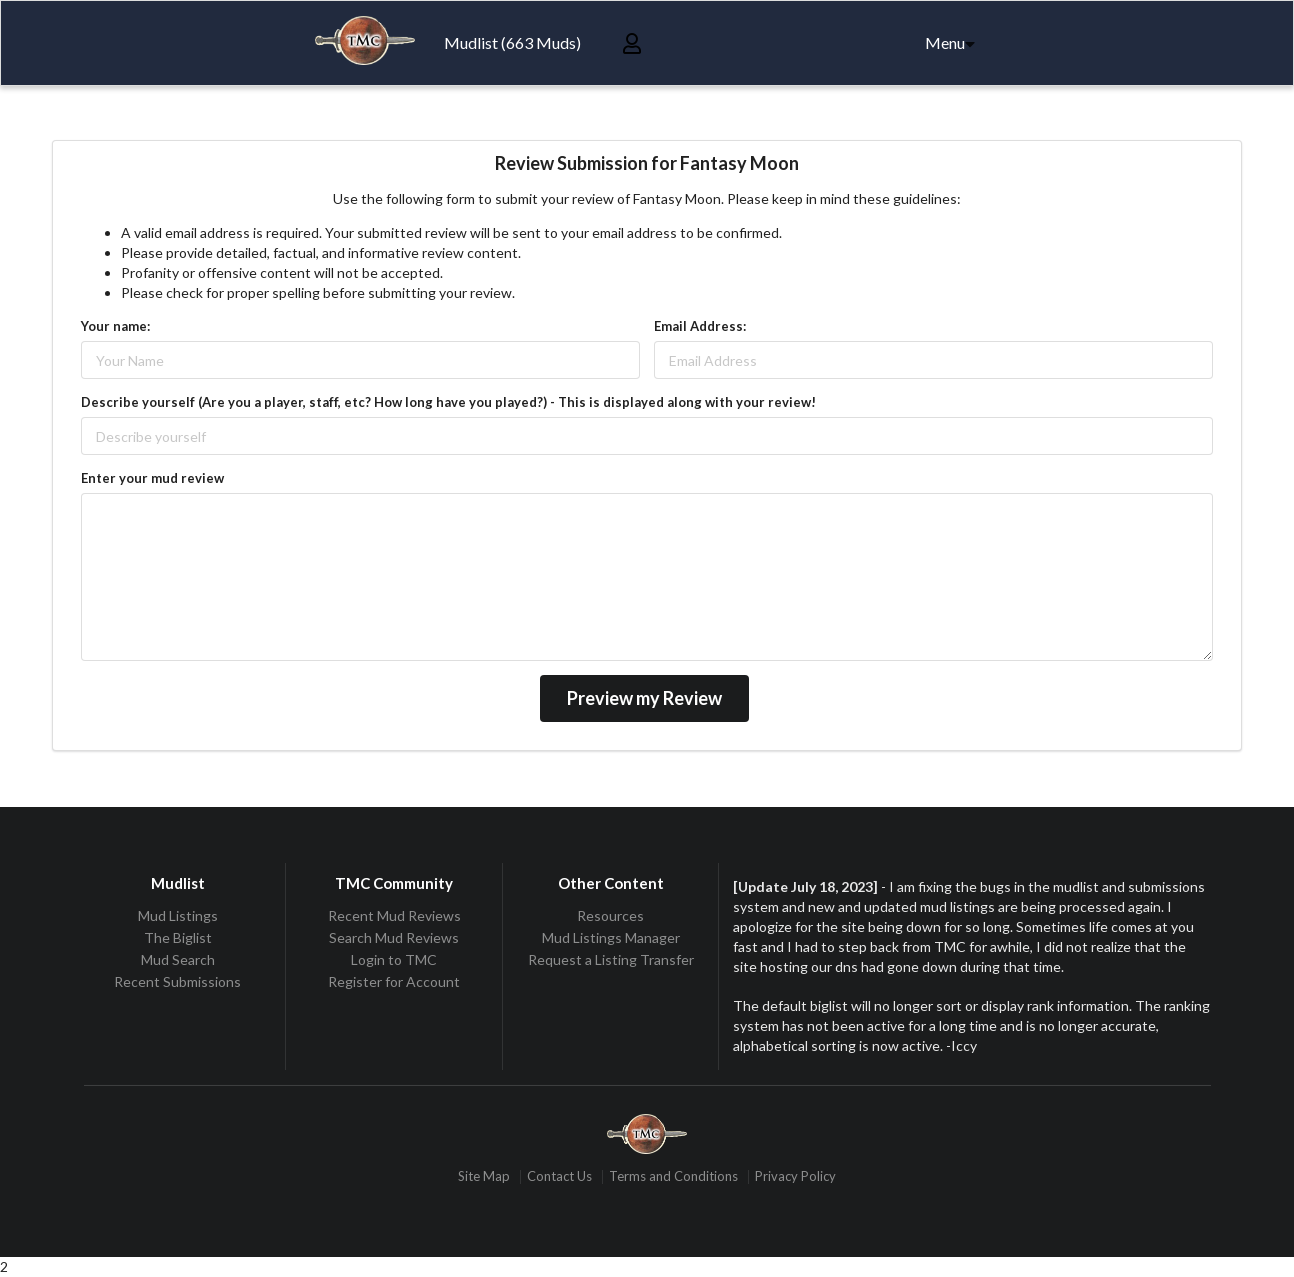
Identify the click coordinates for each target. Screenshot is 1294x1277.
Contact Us (559, 1176)
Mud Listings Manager (611, 937)
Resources (610, 916)
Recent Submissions (177, 981)
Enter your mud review (152, 478)
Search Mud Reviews (394, 937)
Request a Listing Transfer (611, 959)
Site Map (484, 1176)
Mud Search (178, 959)
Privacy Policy (795, 1176)
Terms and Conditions (673, 1176)
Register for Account (394, 981)
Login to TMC (394, 959)
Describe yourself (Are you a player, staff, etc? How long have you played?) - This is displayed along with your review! (448, 402)
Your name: (115, 326)
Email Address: (700, 326)
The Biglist (178, 937)
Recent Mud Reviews (394, 916)
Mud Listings (178, 916)
